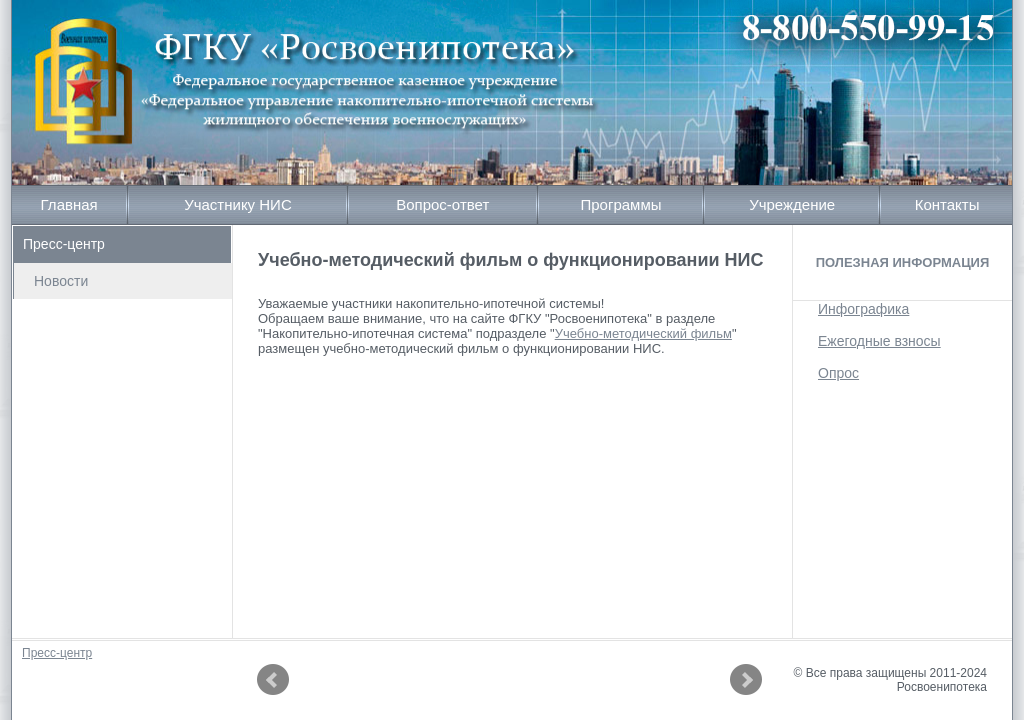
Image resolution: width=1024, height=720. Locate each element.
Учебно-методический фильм (643, 333)
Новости (61, 281)
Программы (620, 204)
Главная (69, 204)
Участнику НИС (238, 204)
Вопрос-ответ (442, 204)
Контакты (947, 204)
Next (746, 680)
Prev (273, 680)
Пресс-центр (64, 244)
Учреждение (792, 204)
